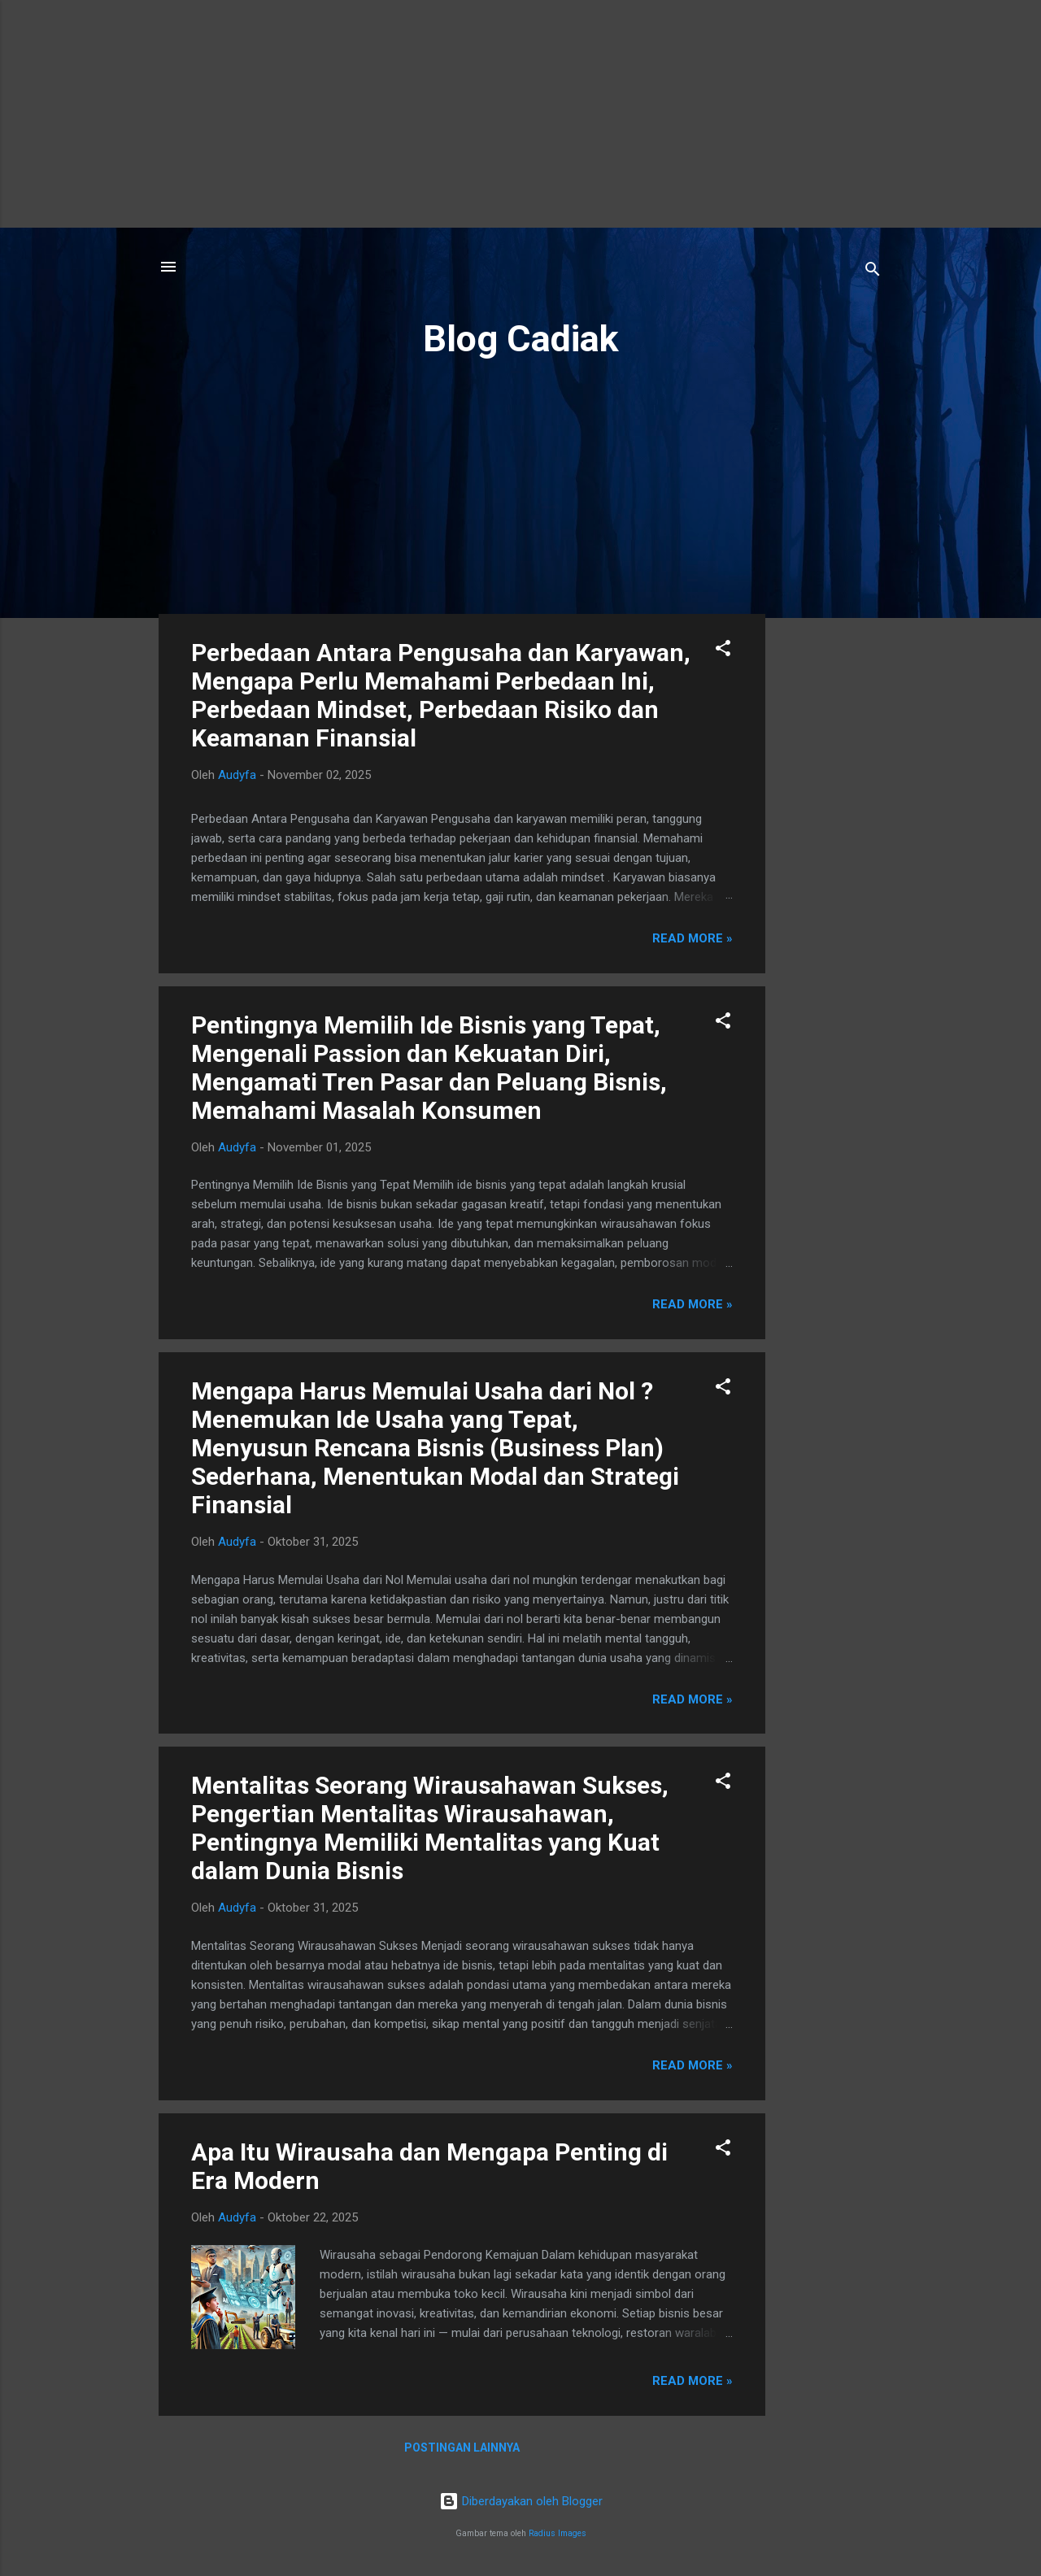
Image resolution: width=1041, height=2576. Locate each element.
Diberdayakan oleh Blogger (521, 2501)
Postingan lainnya (462, 2447)
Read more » (692, 938)
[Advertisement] (520, 114)
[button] (723, 651)
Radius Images (557, 2533)
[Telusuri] (872, 272)
